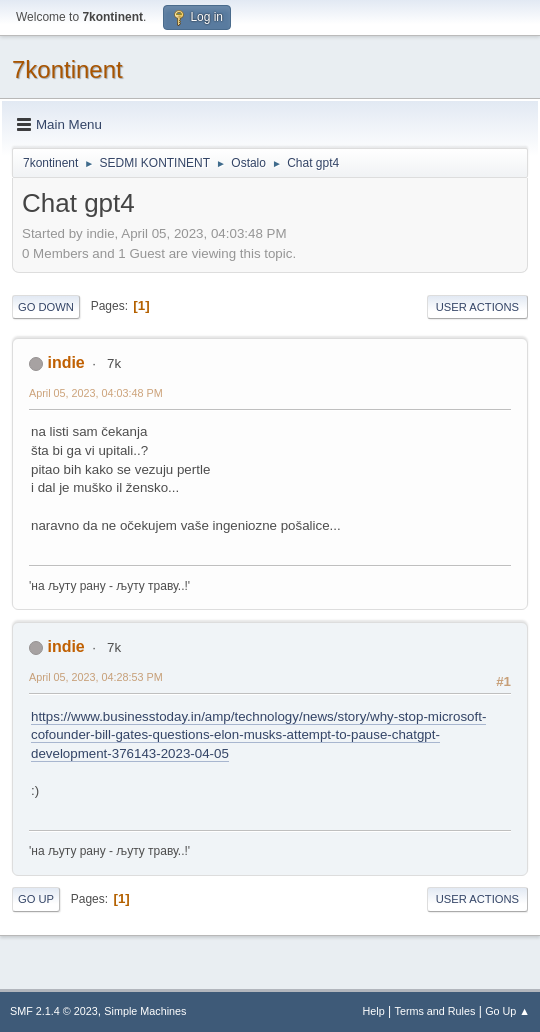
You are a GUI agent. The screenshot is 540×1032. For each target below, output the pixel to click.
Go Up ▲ (507, 1011)
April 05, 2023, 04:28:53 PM (96, 677)
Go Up (36, 899)
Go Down (46, 307)
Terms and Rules (435, 1011)
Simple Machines (145, 1011)
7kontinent (67, 69)
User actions (477, 307)
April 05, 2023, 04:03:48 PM (96, 393)
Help (374, 1011)
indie (65, 362)
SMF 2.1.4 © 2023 (54, 1011)
